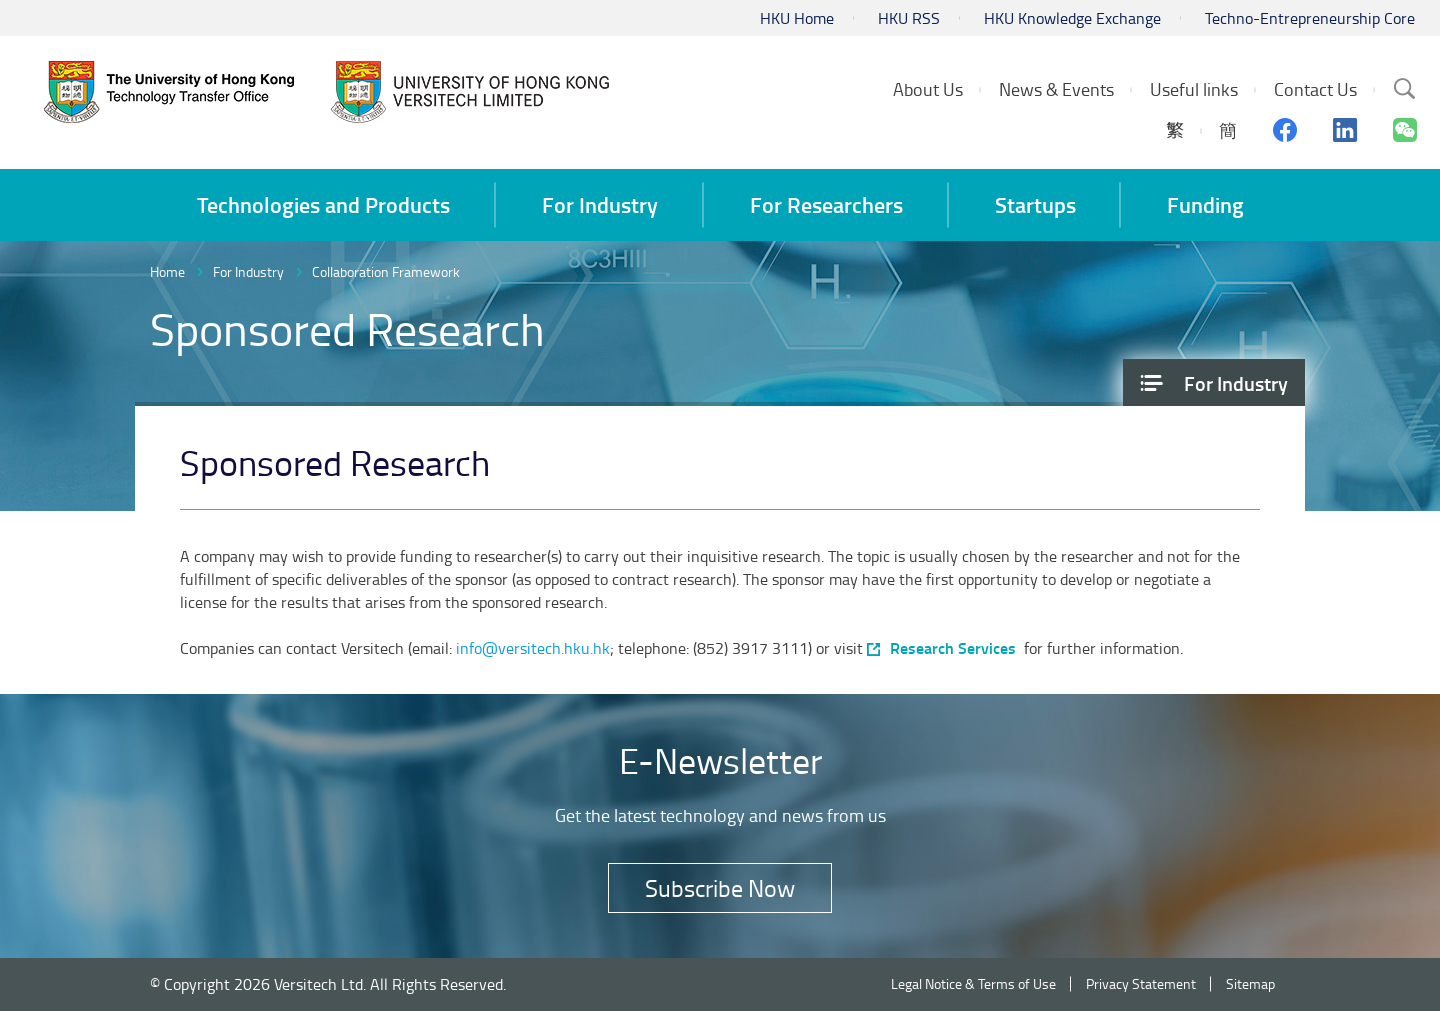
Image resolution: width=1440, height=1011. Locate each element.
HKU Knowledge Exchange (1072, 18)
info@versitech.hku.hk (533, 648)
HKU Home (797, 18)
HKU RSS (909, 18)
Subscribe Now (720, 887)
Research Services (953, 648)
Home (167, 271)
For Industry (248, 271)
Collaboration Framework (386, 271)
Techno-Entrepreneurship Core (1310, 18)
